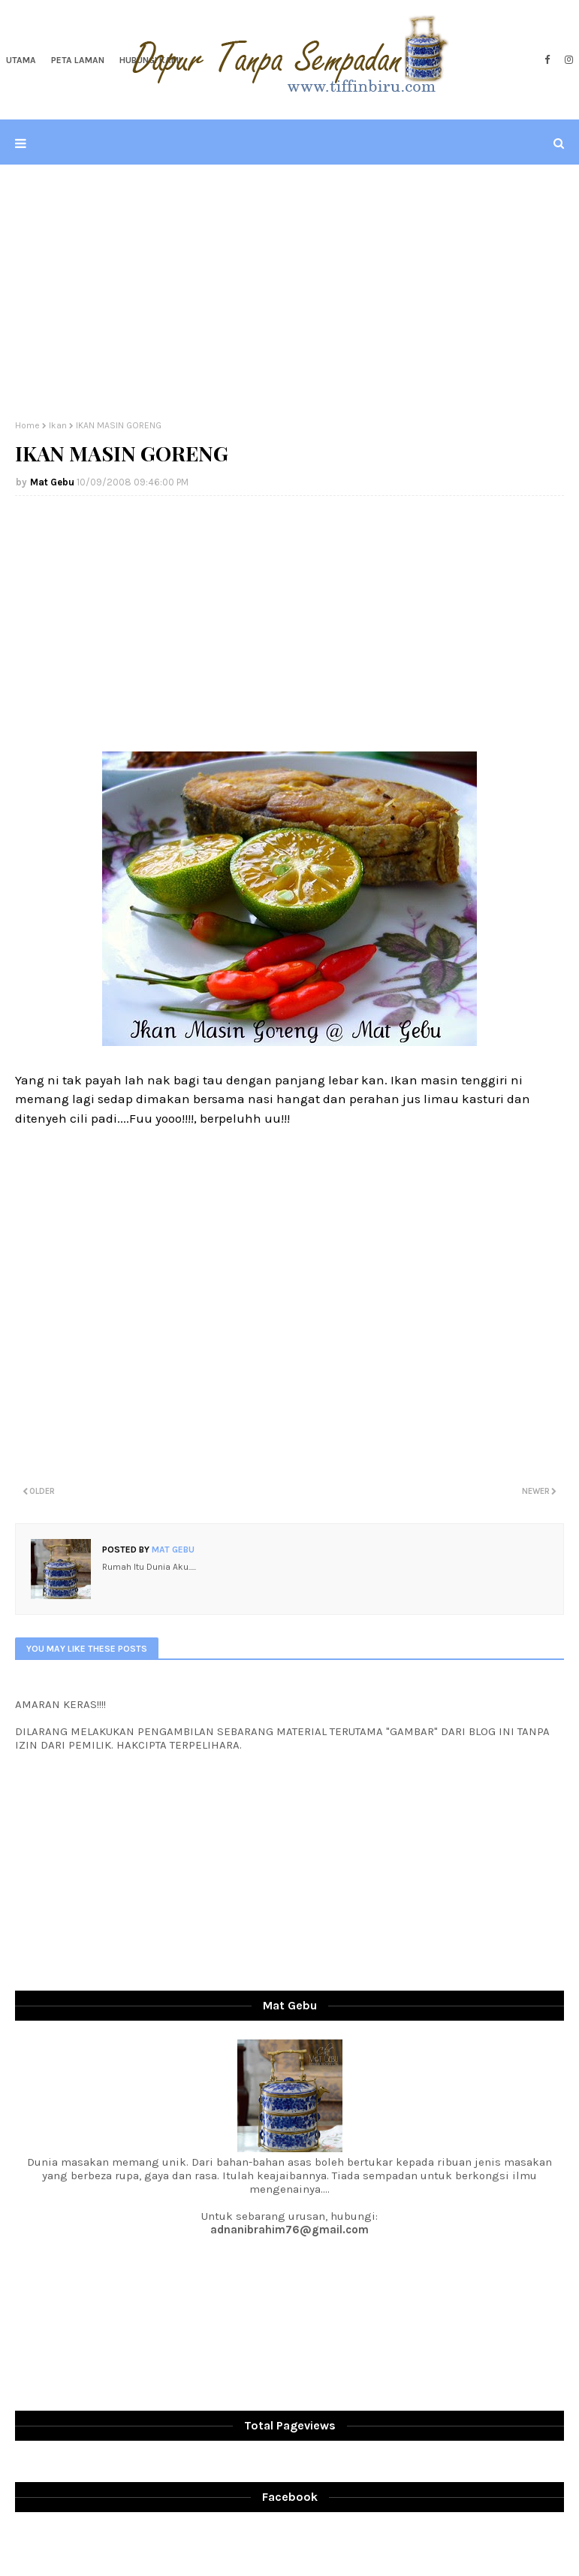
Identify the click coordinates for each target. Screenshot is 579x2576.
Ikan (58, 425)
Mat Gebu (52, 482)
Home (27, 425)
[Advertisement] (290, 292)
